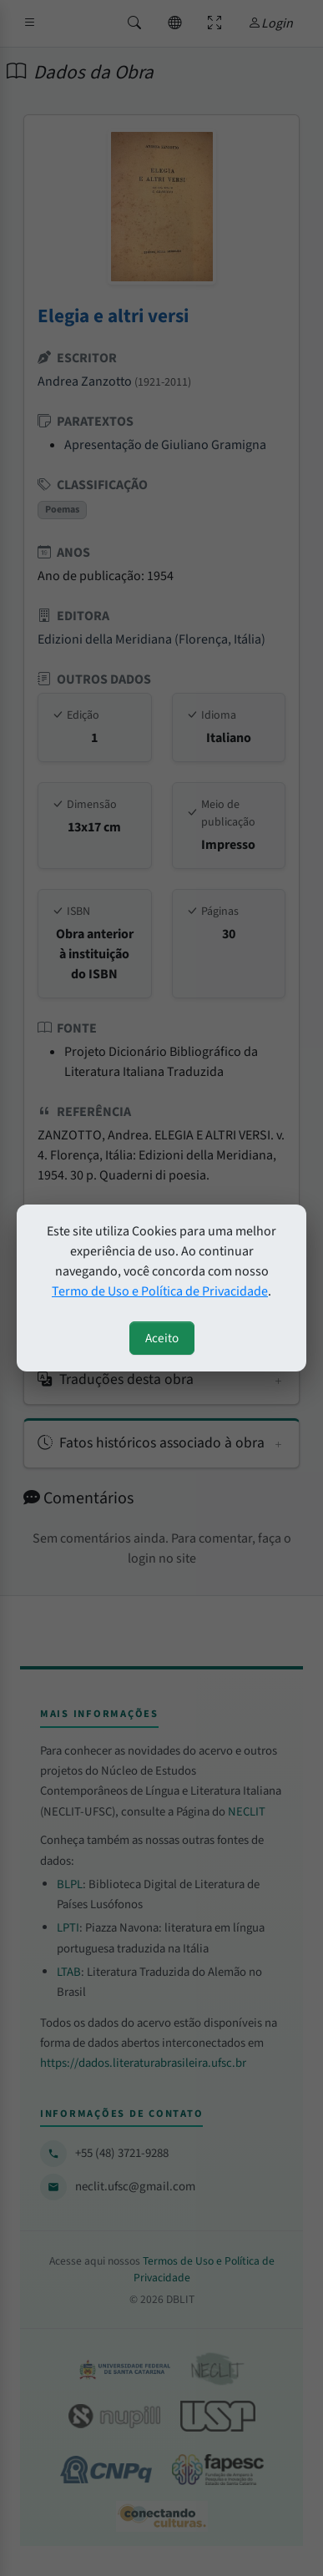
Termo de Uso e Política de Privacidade (160, 1291)
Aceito (162, 1338)
